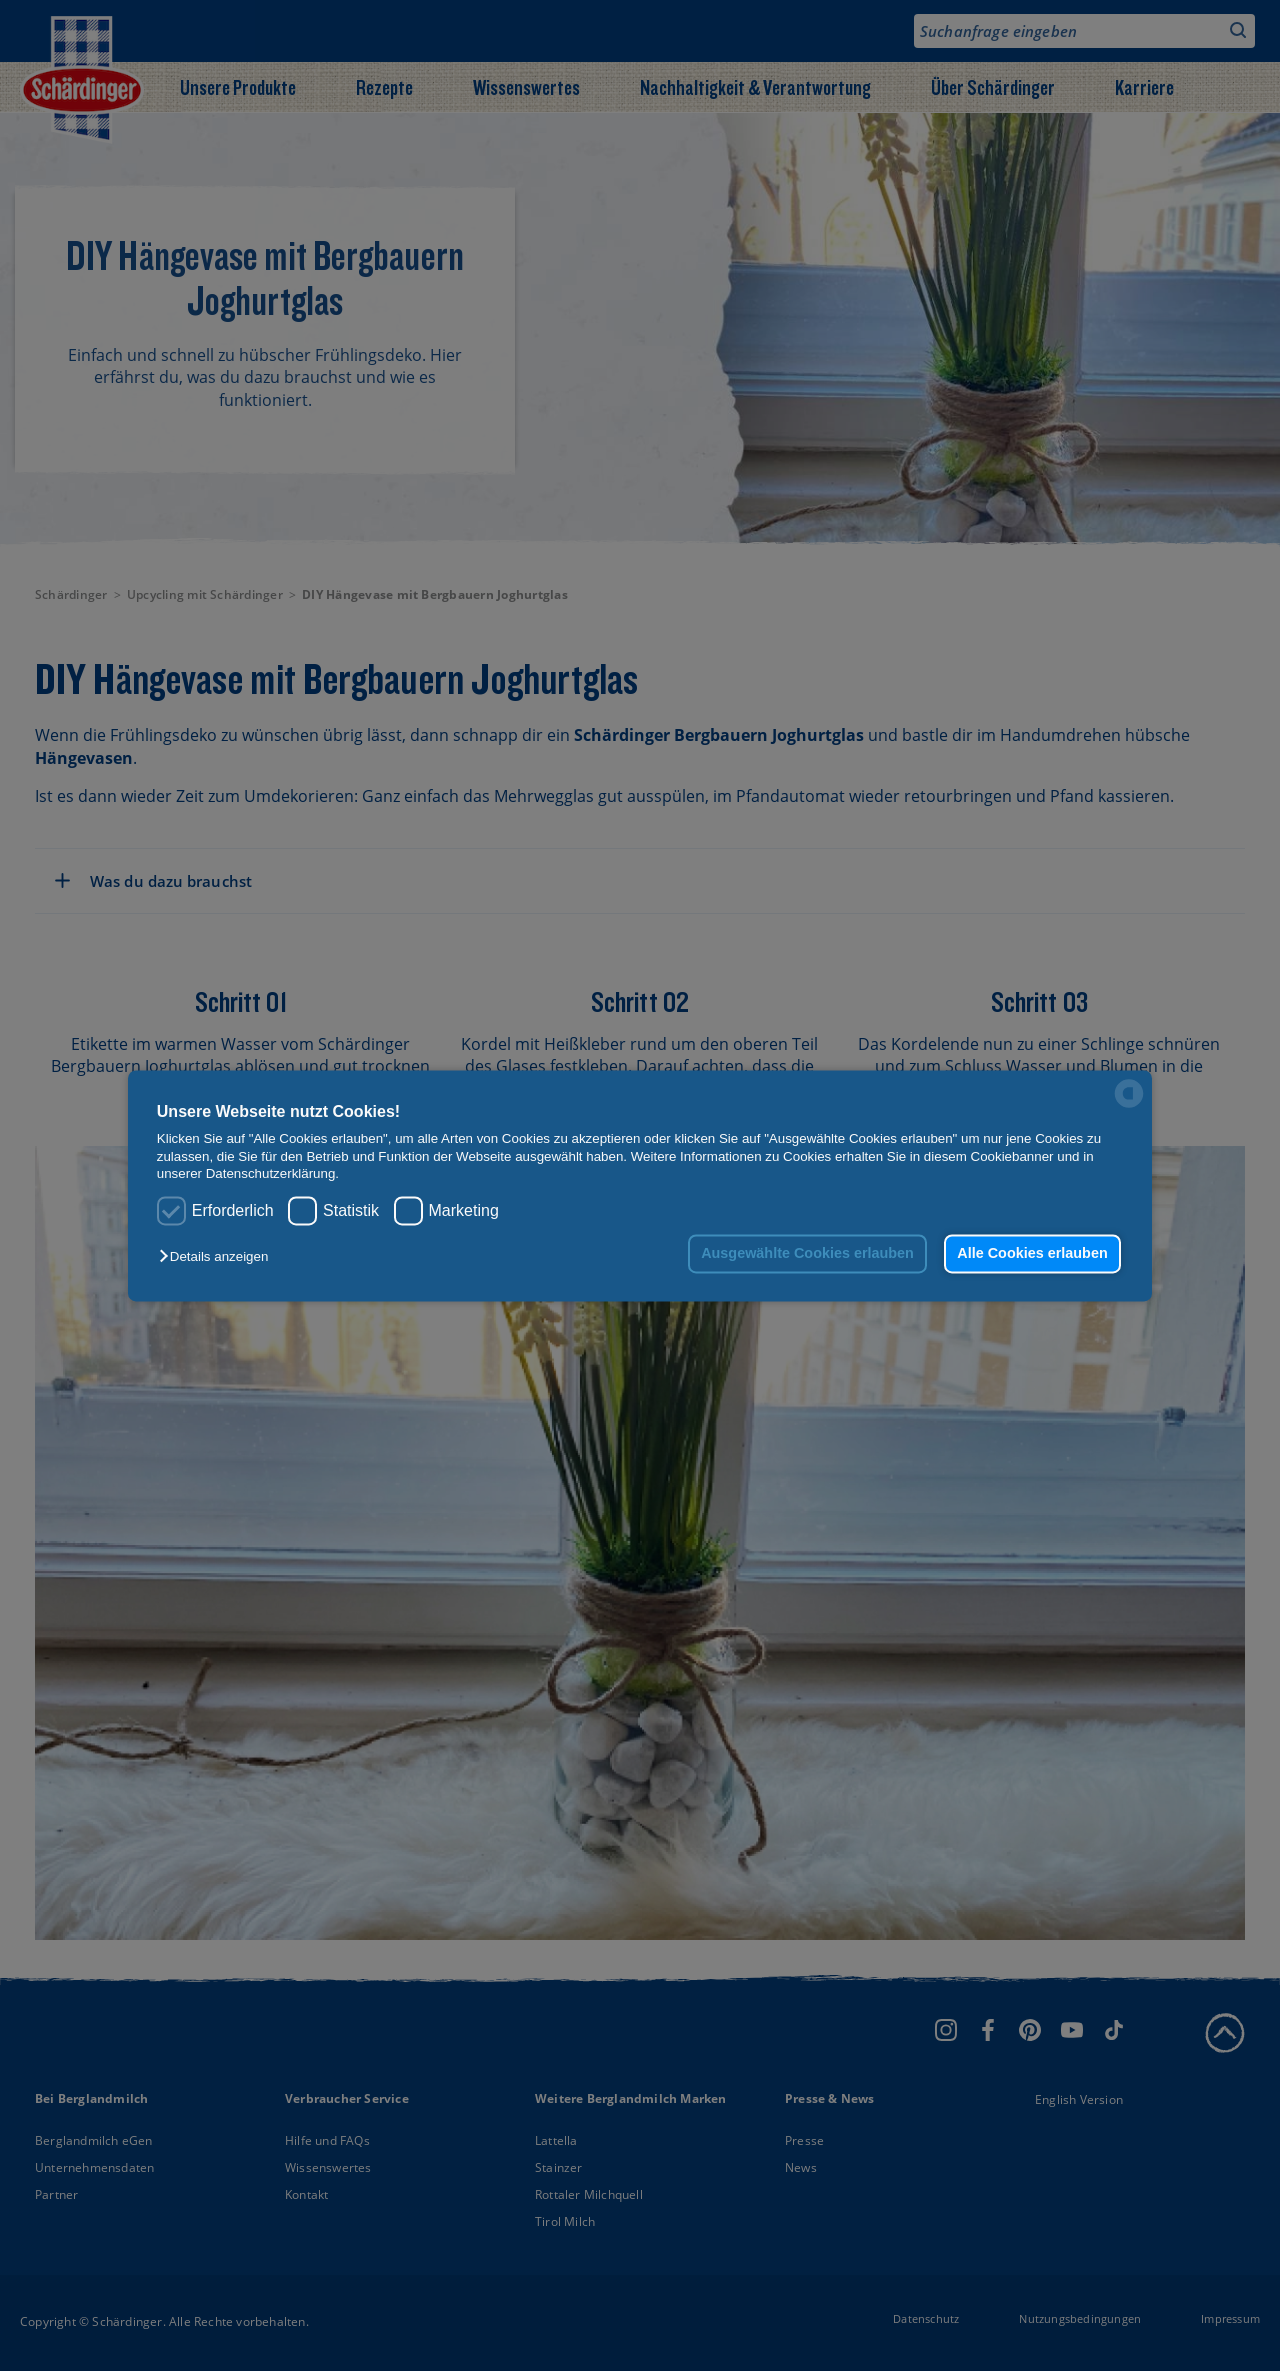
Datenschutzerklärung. (272, 1173)
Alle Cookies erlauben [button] (1032, 1254)
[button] (218, 1257)
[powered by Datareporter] (1129, 1105)
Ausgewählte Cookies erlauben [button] (807, 1254)
